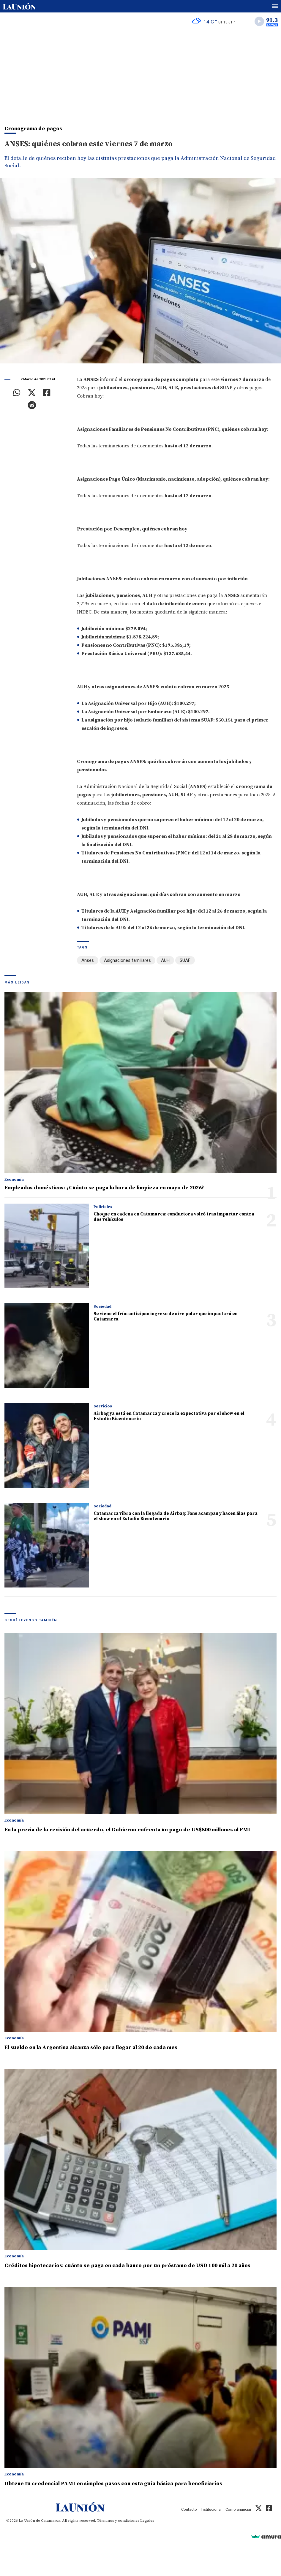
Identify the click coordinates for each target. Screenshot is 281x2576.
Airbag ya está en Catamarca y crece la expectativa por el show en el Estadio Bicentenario (169, 1416)
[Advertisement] (140, 74)
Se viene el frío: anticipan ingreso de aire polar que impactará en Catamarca (166, 1316)
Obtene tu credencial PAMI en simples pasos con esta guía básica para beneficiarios (113, 2483)
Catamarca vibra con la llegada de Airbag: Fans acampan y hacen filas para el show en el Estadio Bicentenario (176, 1516)
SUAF (185, 960)
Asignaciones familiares (127, 960)
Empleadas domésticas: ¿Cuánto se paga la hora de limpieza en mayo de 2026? (104, 1187)
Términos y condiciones (118, 2520)
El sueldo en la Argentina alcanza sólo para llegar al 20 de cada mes (90, 2047)
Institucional (211, 2509)
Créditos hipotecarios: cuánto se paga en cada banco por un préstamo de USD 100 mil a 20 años (127, 2265)
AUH (165, 960)
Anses (87, 960)
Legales (147, 2520)
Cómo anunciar (238, 2509)
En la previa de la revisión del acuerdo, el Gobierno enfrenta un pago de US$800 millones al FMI (127, 1829)
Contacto (189, 2509)
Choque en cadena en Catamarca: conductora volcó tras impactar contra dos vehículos (174, 1216)
